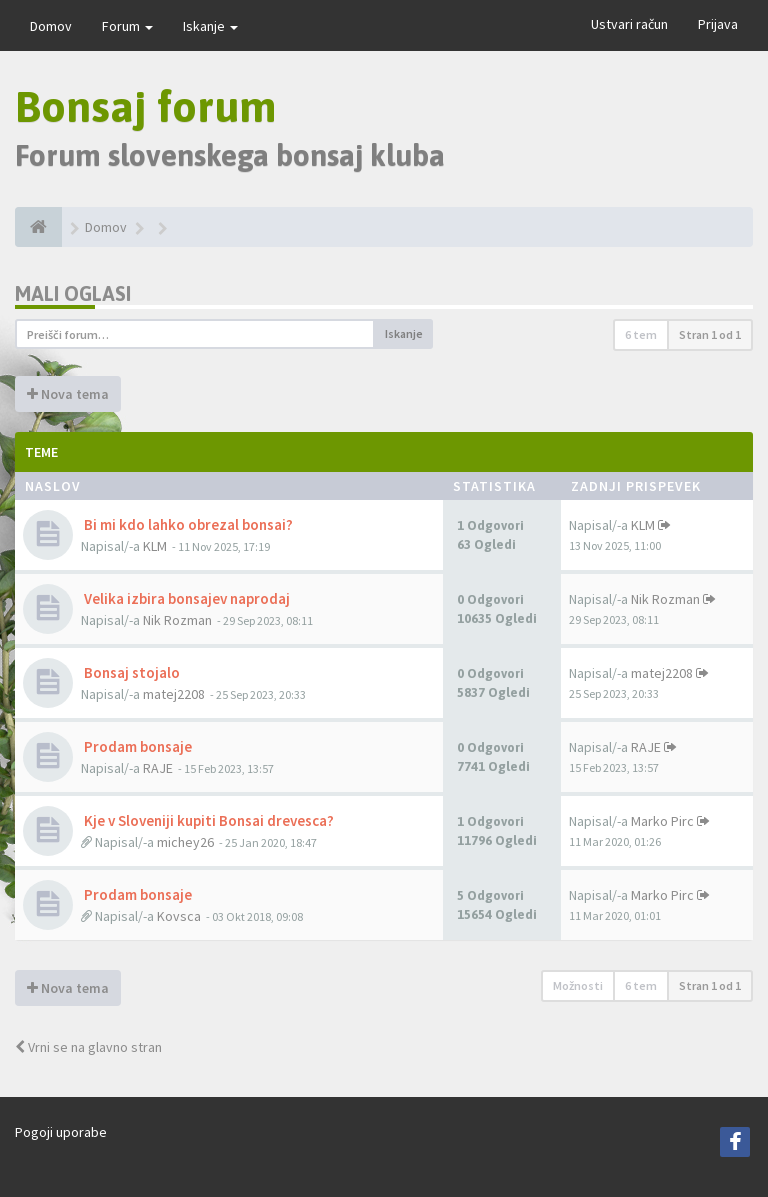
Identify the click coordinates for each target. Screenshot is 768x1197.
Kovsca (179, 916)
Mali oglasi (73, 293)
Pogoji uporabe (61, 1132)
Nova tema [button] (68, 394)
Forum (127, 26)
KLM (155, 546)
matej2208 (174, 694)
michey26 (185, 842)
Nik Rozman (177, 620)
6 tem (641, 334)
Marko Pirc (662, 821)
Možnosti (578, 985)
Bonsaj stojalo (130, 672)
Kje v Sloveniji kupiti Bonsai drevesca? (207, 820)
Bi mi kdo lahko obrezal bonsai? (187, 524)
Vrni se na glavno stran (88, 1047)
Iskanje (210, 26)
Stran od (710, 334)
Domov (51, 26)
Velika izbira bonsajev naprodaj (185, 598)
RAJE (158, 768)
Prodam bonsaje (136, 746)
